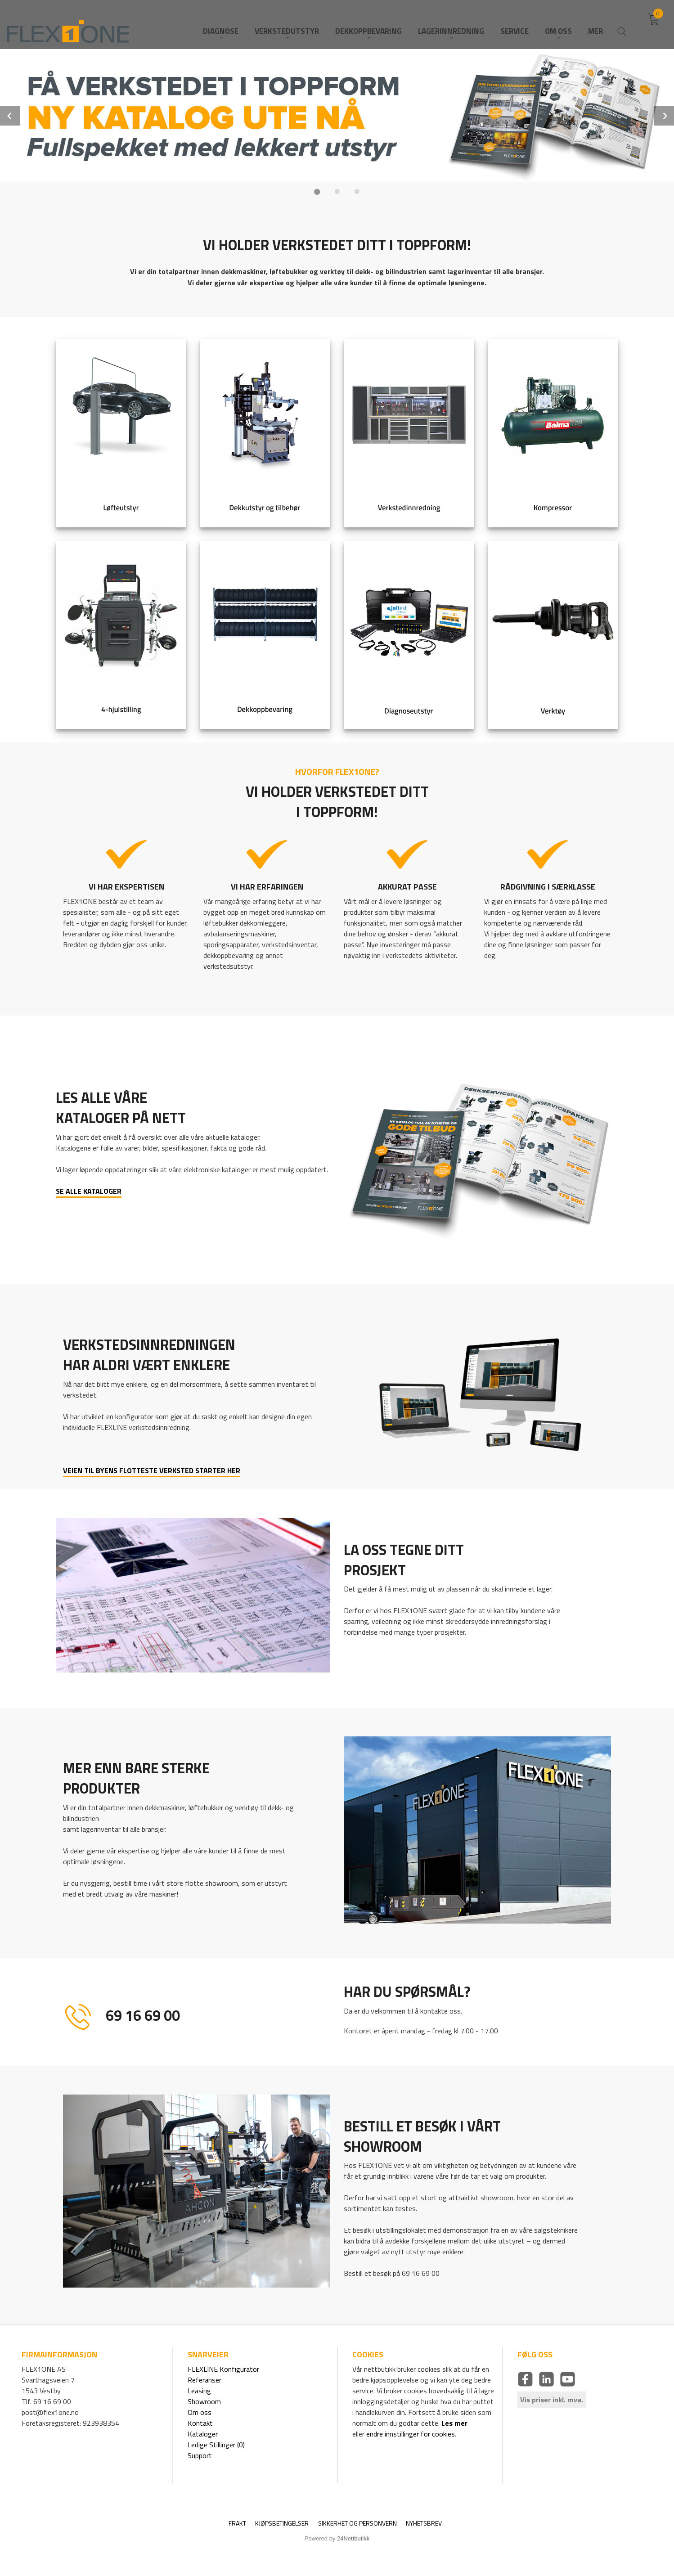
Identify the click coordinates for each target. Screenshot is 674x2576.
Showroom (204, 2401)
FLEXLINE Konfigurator (223, 2369)
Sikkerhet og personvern (357, 2523)
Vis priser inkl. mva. (551, 2399)
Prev (10, 116)
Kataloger (203, 2433)
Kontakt (200, 2423)
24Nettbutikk (353, 2538)
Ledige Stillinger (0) (216, 2444)
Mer (595, 23)
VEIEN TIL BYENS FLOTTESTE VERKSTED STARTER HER (151, 1470)
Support (200, 2455)
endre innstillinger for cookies (410, 2433)
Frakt (237, 2523)
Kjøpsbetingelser (282, 2523)
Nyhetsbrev (424, 2523)
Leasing (199, 2390)
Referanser (204, 2379)
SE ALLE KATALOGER (88, 1191)
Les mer (454, 2423)
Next (664, 116)
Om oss (199, 2412)
